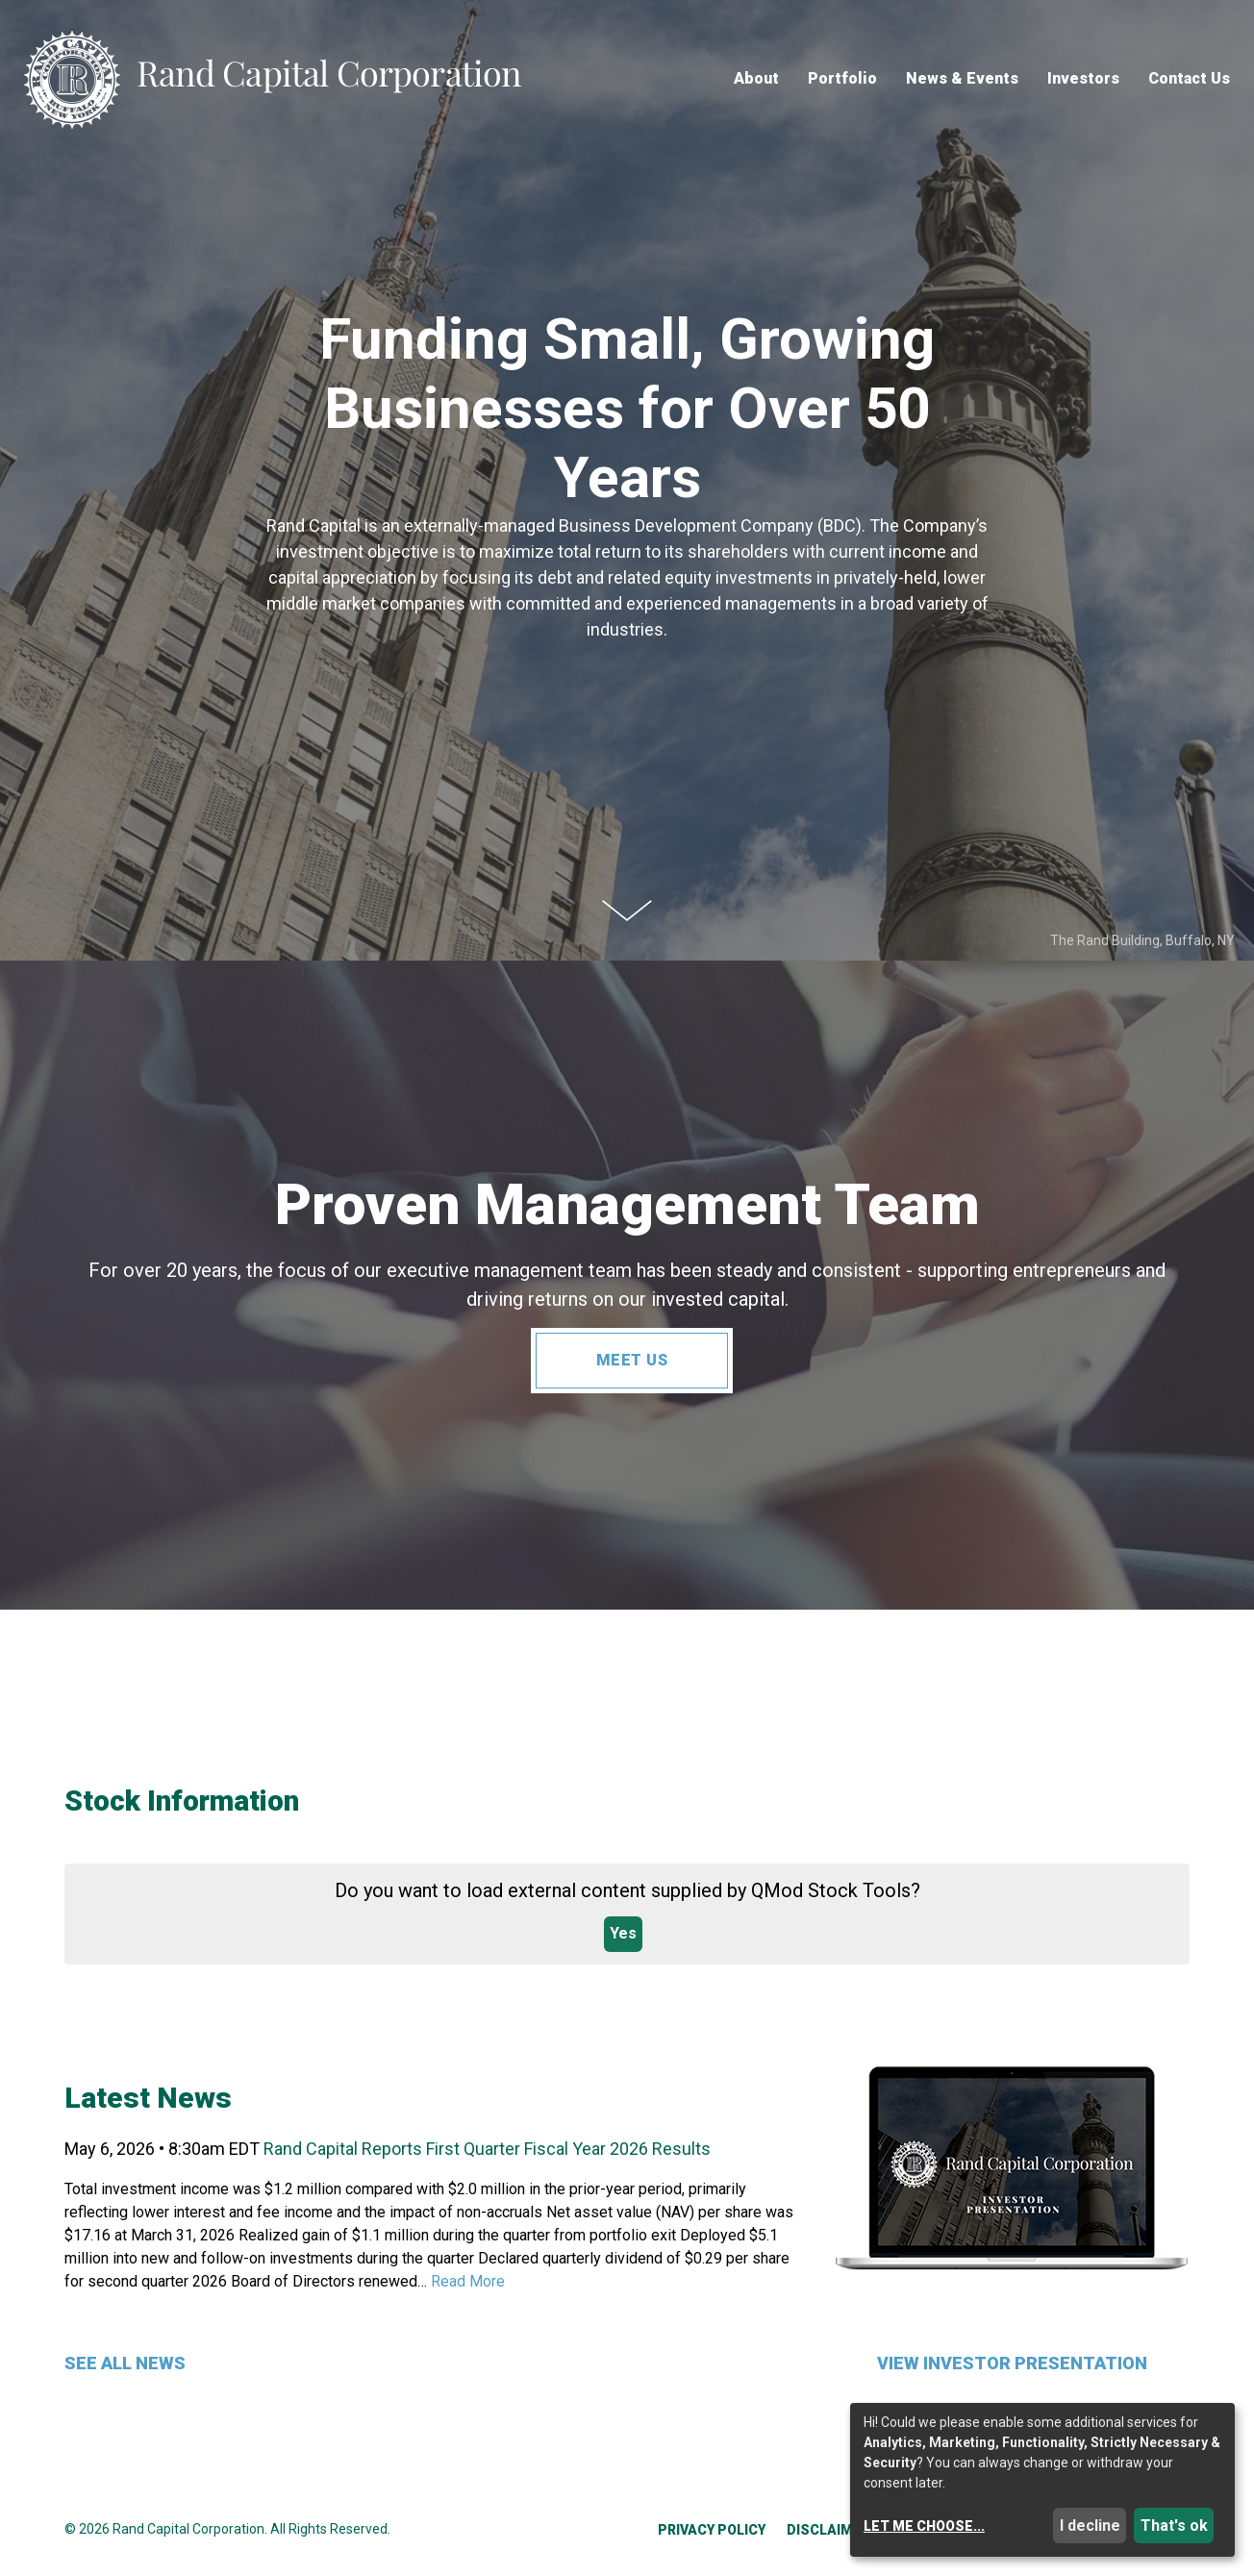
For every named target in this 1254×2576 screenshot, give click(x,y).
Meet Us (632, 1360)
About (756, 79)
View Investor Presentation (1012, 2363)
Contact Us (1189, 79)
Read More (468, 2281)
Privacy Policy (711, 2530)
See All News (125, 2363)
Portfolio (842, 79)
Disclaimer (828, 2530)
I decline (1090, 2525)
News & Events (962, 79)
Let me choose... (924, 2526)
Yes (623, 1933)
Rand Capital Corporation (188, 2529)
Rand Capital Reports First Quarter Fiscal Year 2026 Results (487, 2148)
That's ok (1174, 2525)
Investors (1083, 79)
